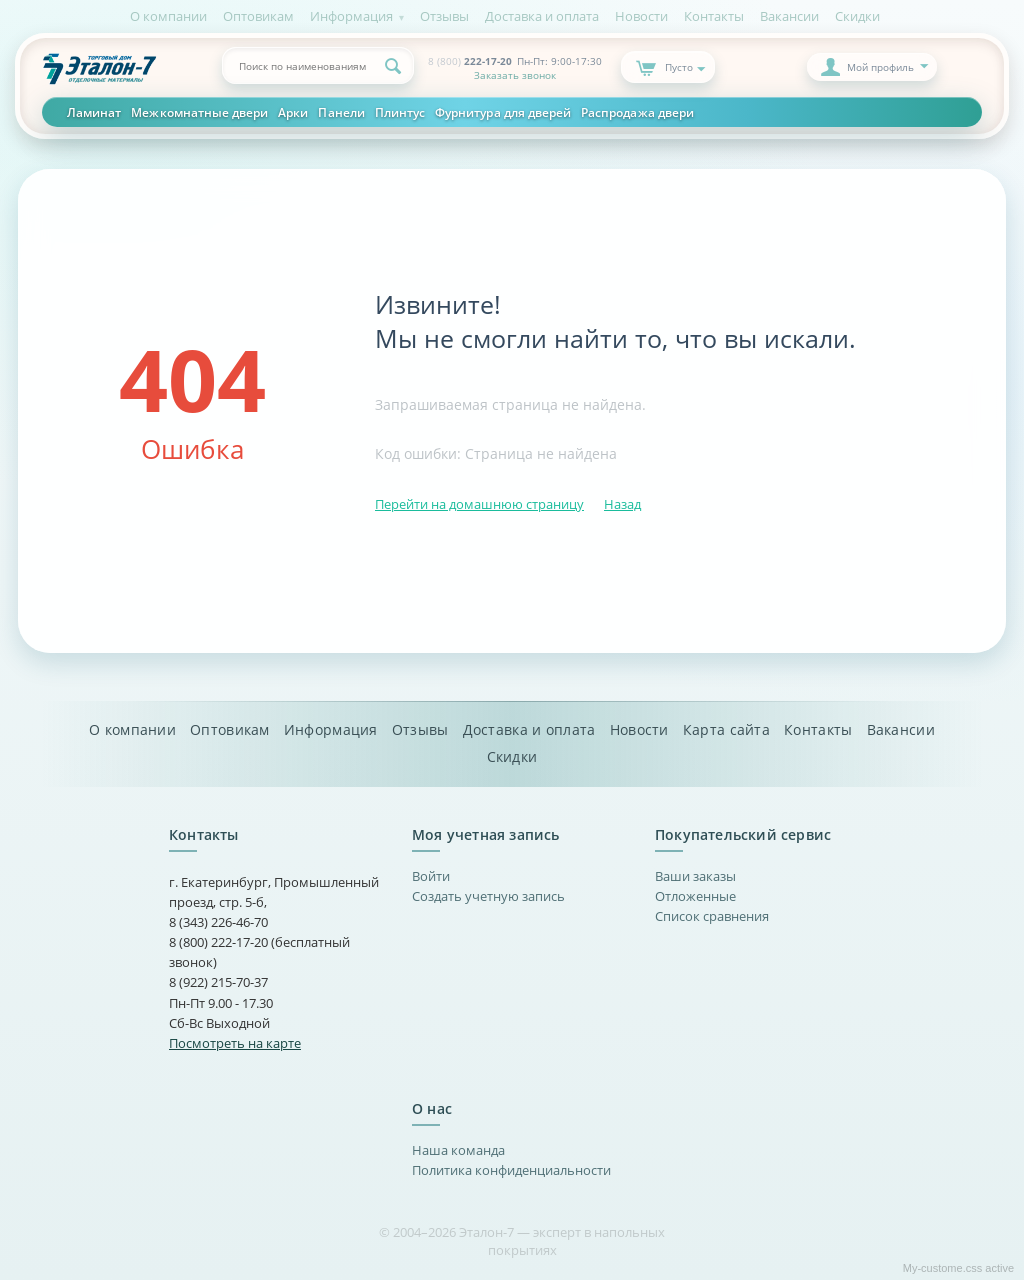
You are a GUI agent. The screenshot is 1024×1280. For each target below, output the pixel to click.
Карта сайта (726, 730)
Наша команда (458, 1150)
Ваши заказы (695, 876)
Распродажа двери (637, 112)
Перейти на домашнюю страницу (479, 504)
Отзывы (444, 16)
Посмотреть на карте (235, 1043)
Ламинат (94, 112)
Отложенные (695, 896)
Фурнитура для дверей (503, 112)
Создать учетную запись (488, 896)
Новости (641, 16)
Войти (431, 876)
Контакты (714, 16)
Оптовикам (258, 16)
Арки (293, 112)
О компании (168, 16)
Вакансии (789, 16)
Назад (622, 504)
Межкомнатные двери (199, 112)
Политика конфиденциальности (511, 1170)
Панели (341, 112)
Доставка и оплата (542, 16)
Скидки (857, 16)
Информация (351, 16)
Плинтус (400, 112)
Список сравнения (712, 916)
